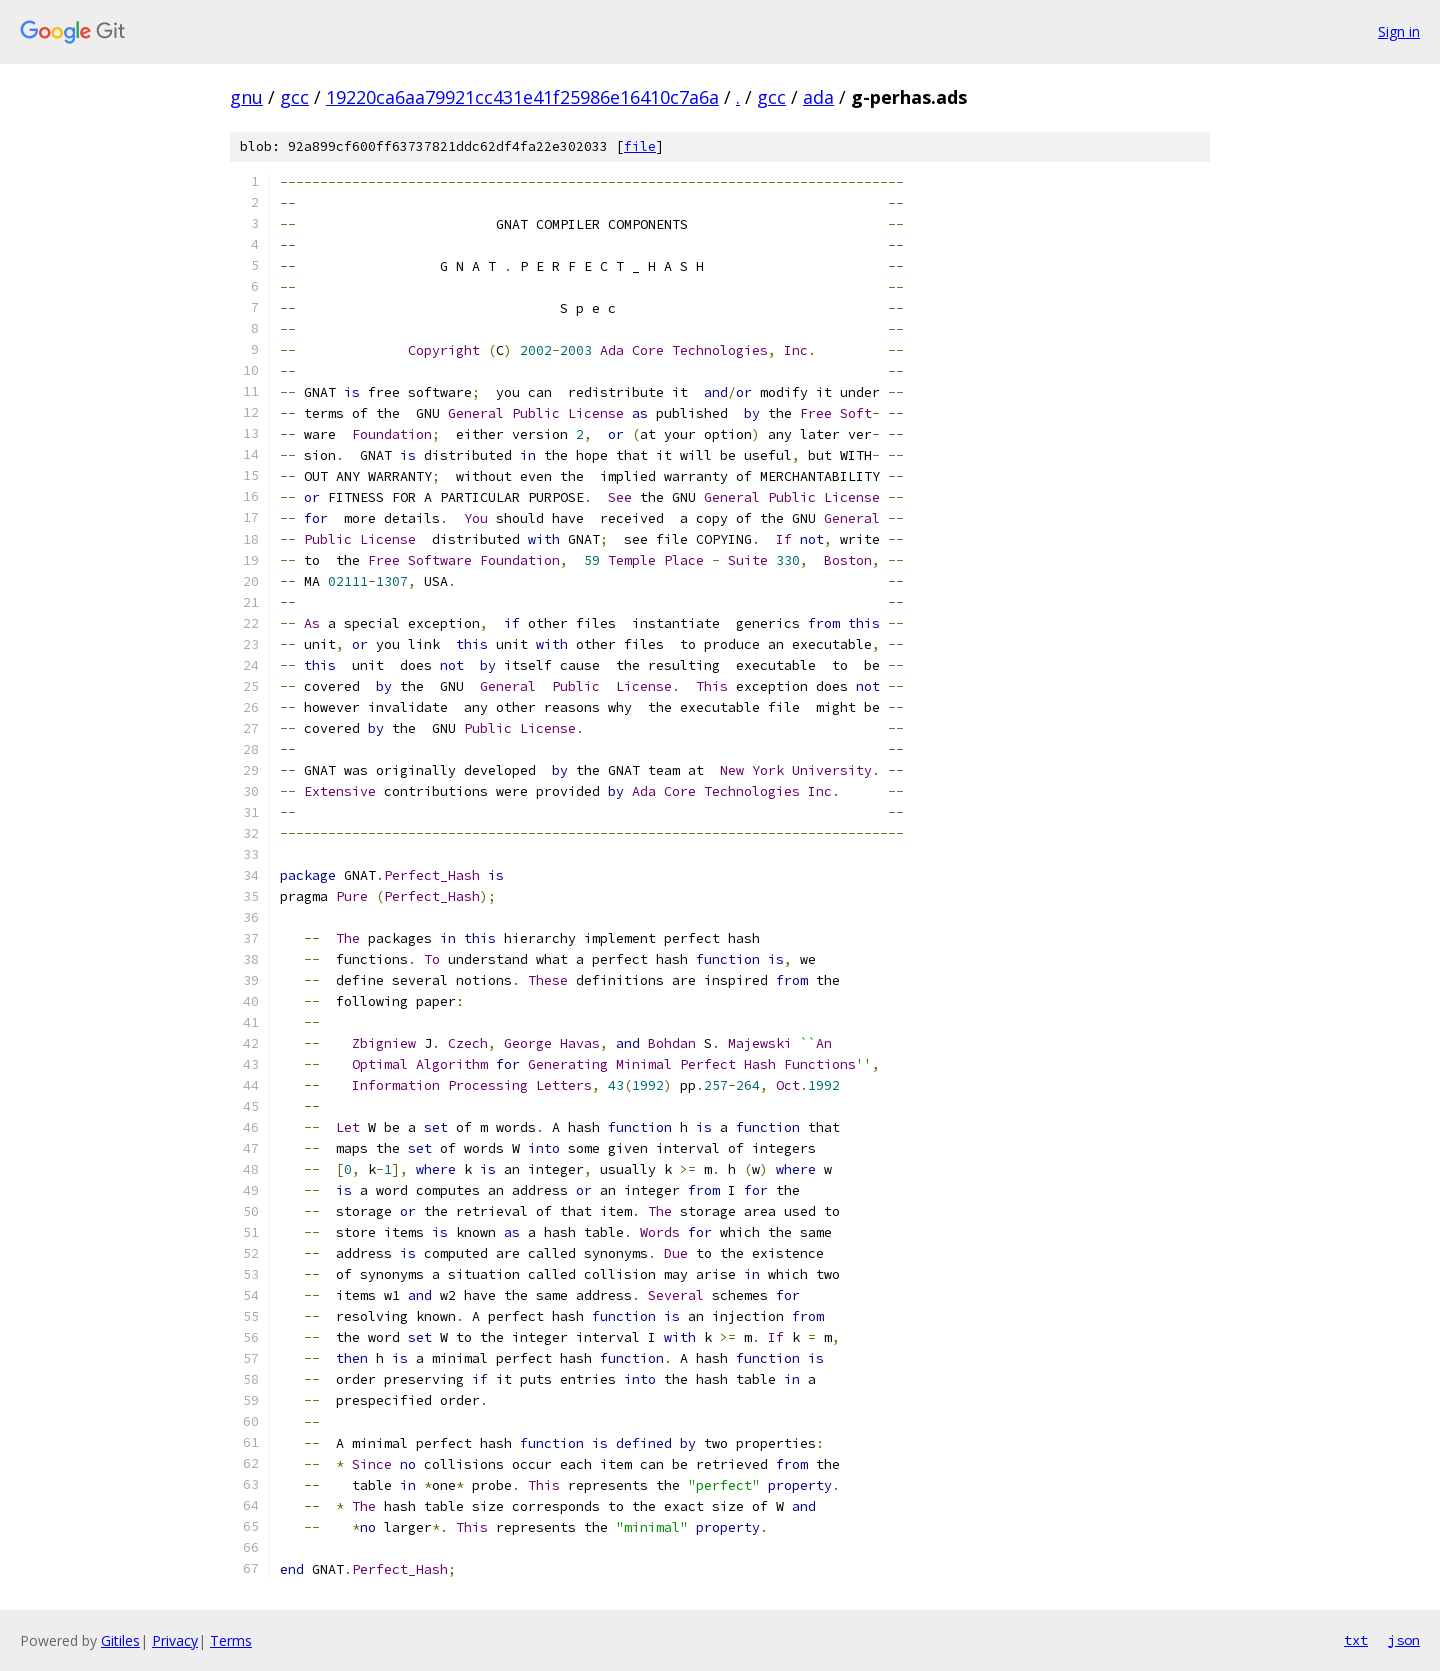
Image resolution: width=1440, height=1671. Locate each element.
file (640, 146)
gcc (294, 97)
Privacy (175, 1640)
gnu (246, 97)
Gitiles (120, 1640)
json (1404, 1640)
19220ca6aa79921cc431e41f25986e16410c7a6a (522, 97)
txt (1356, 1640)
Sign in (1399, 31)
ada (818, 97)
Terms (231, 1640)
